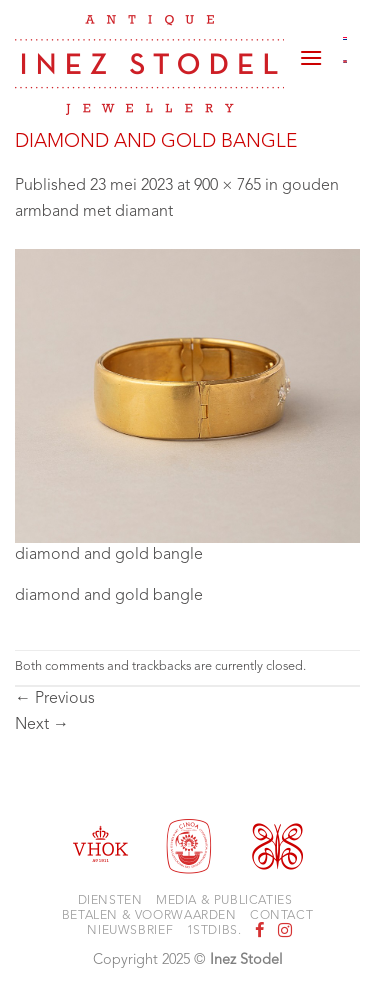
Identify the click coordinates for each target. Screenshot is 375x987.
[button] (311, 50)
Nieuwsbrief (130, 931)
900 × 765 (227, 186)
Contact (281, 916)
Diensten (110, 901)
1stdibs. (214, 931)
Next (42, 725)
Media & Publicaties (224, 901)
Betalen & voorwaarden (149, 916)
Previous (55, 699)
